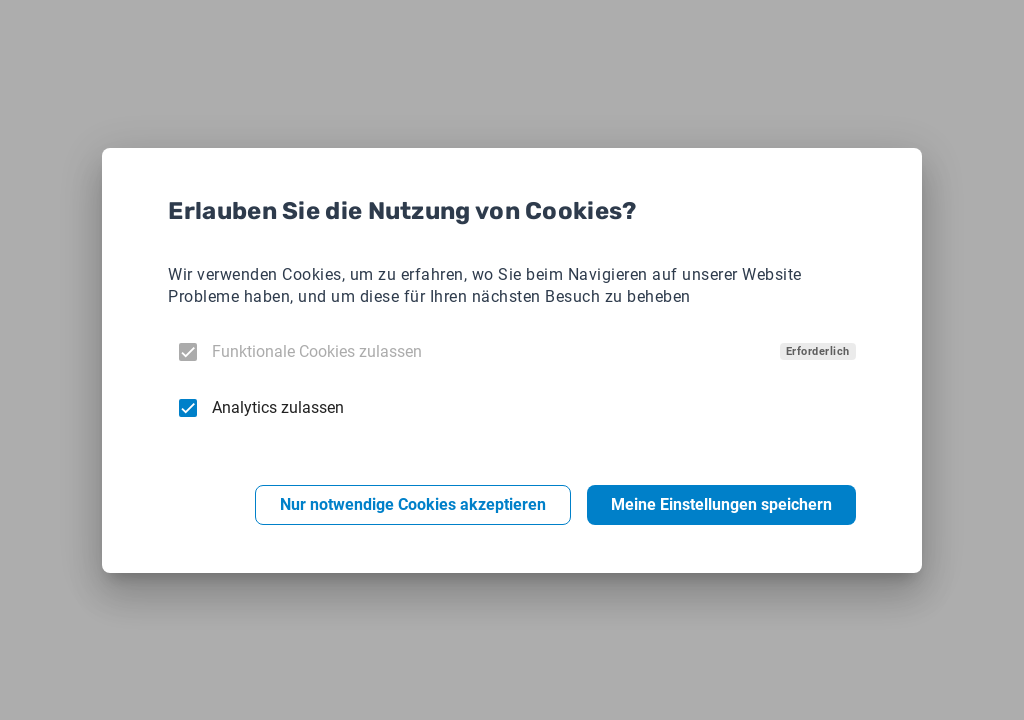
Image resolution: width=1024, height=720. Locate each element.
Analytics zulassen (278, 407)
